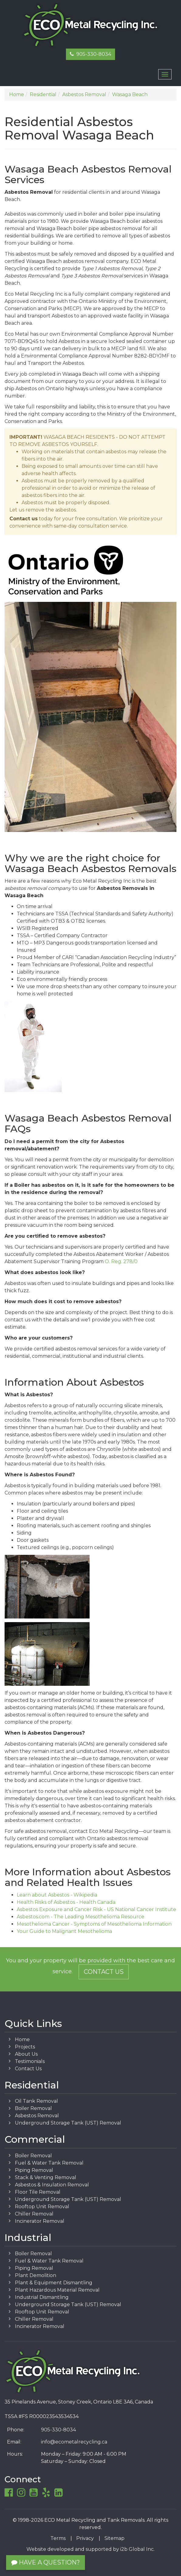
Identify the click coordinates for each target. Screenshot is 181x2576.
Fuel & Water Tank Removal (49, 2163)
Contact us (23, 519)
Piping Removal (34, 2170)
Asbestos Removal (37, 2115)
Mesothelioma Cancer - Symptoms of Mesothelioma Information (94, 1924)
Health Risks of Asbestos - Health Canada (66, 1902)
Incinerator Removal (39, 2221)
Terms (58, 2538)
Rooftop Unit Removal (42, 2206)
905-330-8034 (90, 54)
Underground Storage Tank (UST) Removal (68, 2123)
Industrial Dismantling (42, 2297)
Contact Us (104, 1971)
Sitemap (114, 2538)
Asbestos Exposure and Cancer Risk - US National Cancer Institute (96, 1909)
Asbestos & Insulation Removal (52, 2185)
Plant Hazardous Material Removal (57, 2290)
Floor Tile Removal (37, 2192)
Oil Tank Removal (36, 2101)
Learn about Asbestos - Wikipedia (57, 1895)
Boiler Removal (33, 2108)
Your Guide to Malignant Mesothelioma (64, 1931)
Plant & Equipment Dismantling (53, 2283)
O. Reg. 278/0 (121, 1261)
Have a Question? (45, 2562)
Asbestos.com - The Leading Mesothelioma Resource (80, 1917)
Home (22, 2039)
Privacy (85, 2538)
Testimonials (30, 2061)
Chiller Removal (34, 2214)
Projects (25, 2047)
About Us (26, 2054)
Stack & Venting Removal (45, 2177)
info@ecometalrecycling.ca (74, 2442)
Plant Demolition (35, 2275)
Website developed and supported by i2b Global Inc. (90, 2549)
